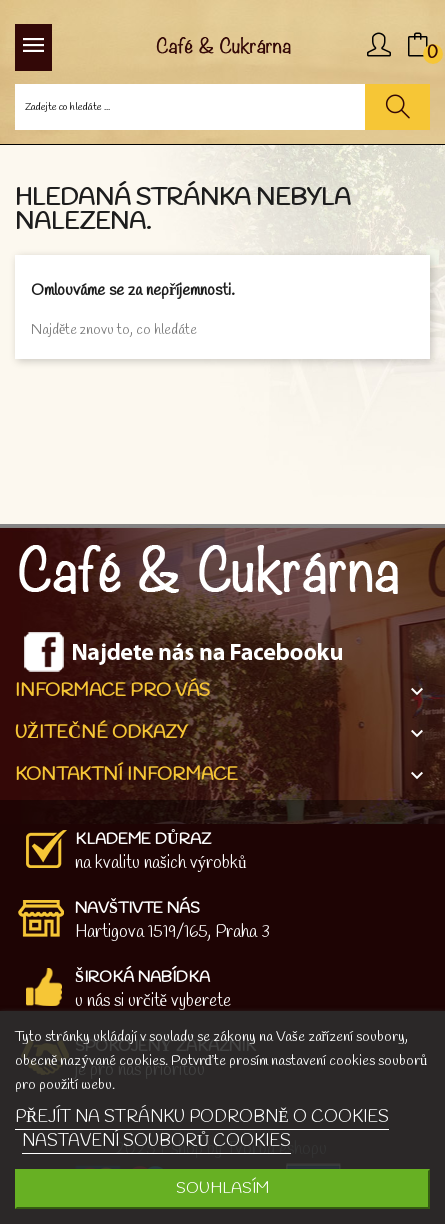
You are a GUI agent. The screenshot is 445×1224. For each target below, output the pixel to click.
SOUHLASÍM (222, 1188)
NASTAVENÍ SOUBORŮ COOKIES (156, 1141)
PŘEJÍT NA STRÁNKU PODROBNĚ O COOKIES (202, 1117)
